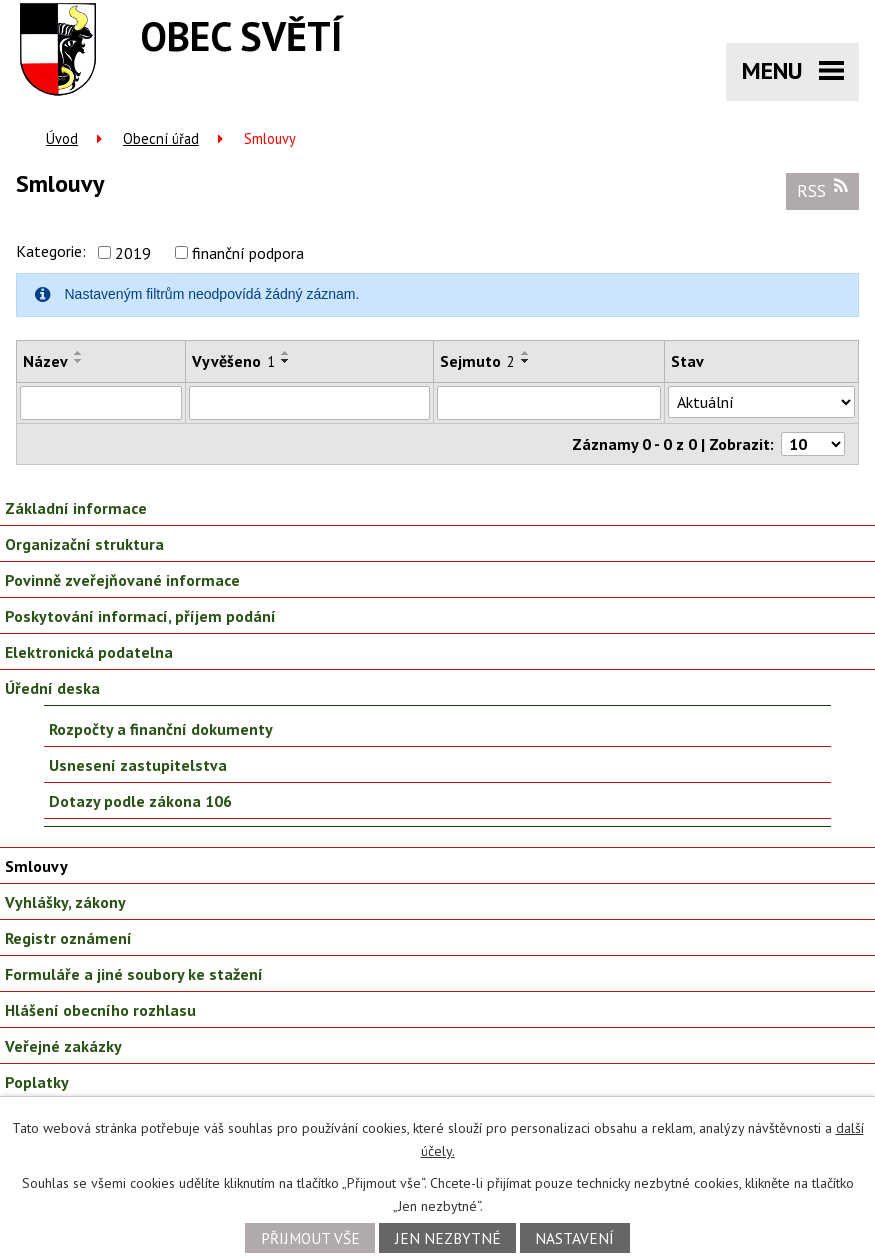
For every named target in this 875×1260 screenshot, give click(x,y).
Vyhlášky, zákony (65, 902)
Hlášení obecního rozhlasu (100, 1010)
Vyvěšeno (233, 361)
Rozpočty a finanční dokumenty (161, 729)
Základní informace (76, 508)
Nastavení (574, 1238)
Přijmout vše (310, 1238)
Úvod (62, 138)
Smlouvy (36, 866)
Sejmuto (477, 361)
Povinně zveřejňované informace (122, 580)
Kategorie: (51, 251)
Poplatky (37, 1082)
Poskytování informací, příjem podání (140, 616)
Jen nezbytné (448, 1238)
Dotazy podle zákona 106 (140, 801)
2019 (133, 253)
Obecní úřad (161, 138)
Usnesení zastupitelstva (138, 765)
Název (45, 361)
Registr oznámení (68, 938)
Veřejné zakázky (63, 1046)
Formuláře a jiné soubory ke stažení (134, 974)
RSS (823, 190)
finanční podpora (248, 253)
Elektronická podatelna (89, 652)
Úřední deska (52, 688)
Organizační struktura (84, 544)
